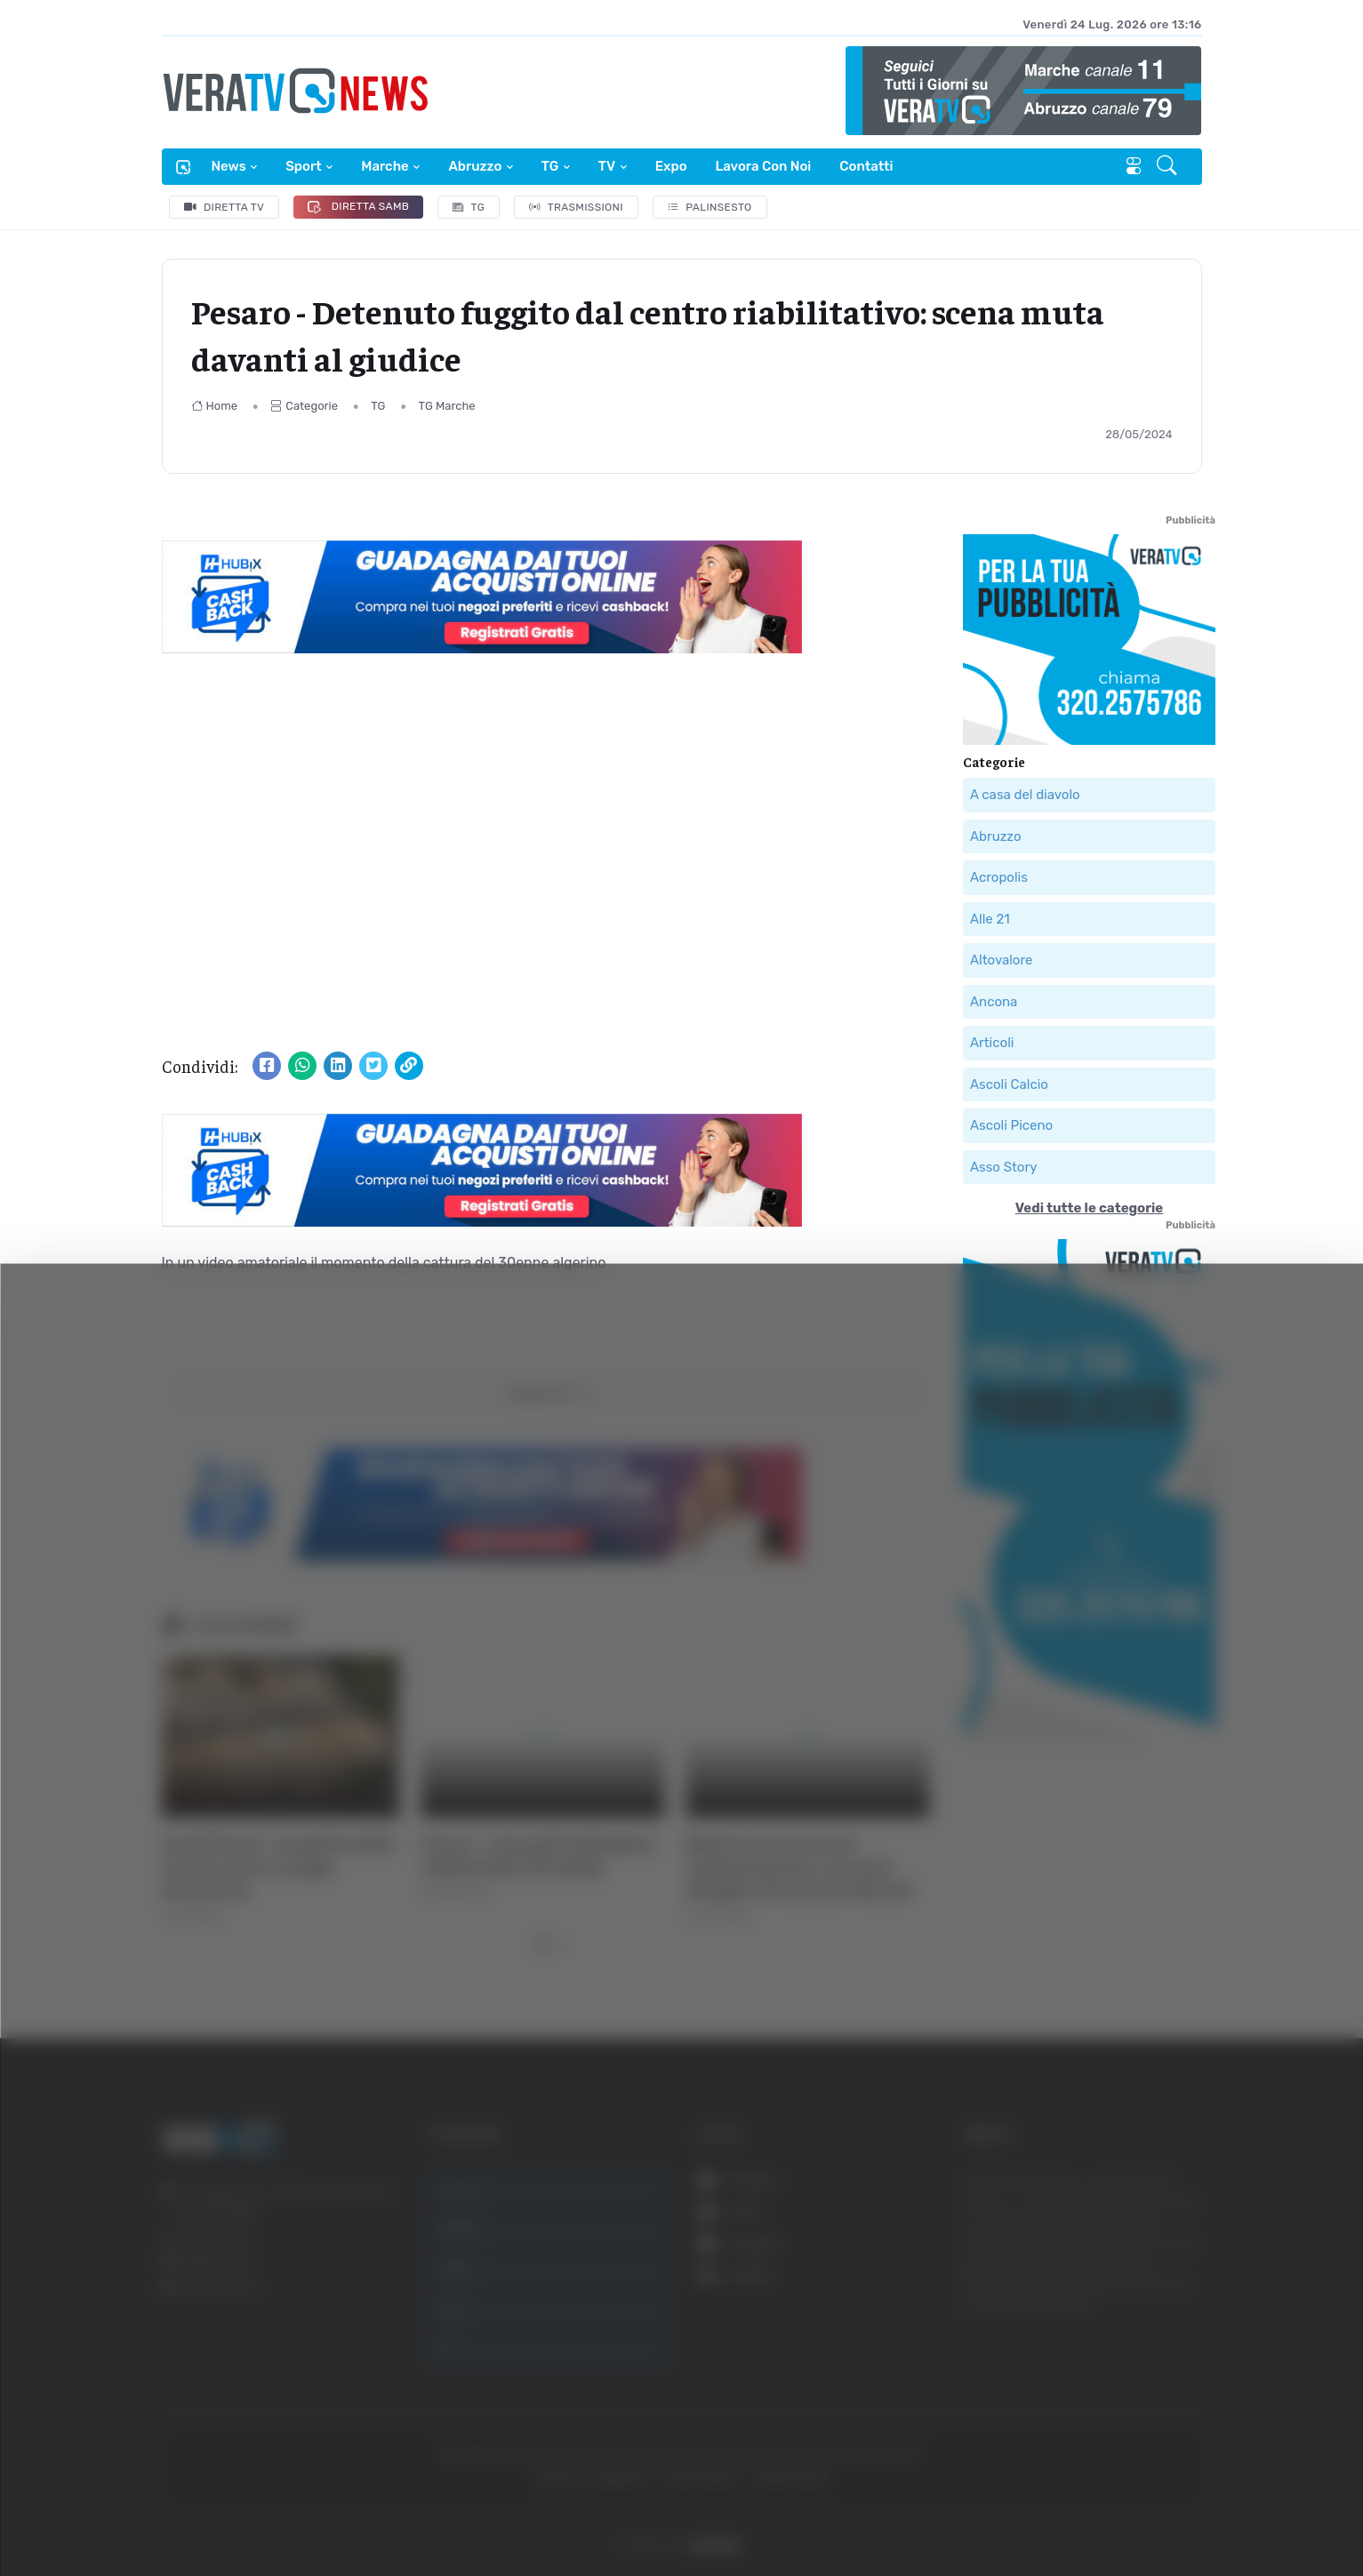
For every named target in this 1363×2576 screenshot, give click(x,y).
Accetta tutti (1165, 2360)
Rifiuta (1165, 2476)
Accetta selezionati (1164, 2419)
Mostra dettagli (317, 2512)
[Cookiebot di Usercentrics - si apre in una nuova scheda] (151, 2513)
